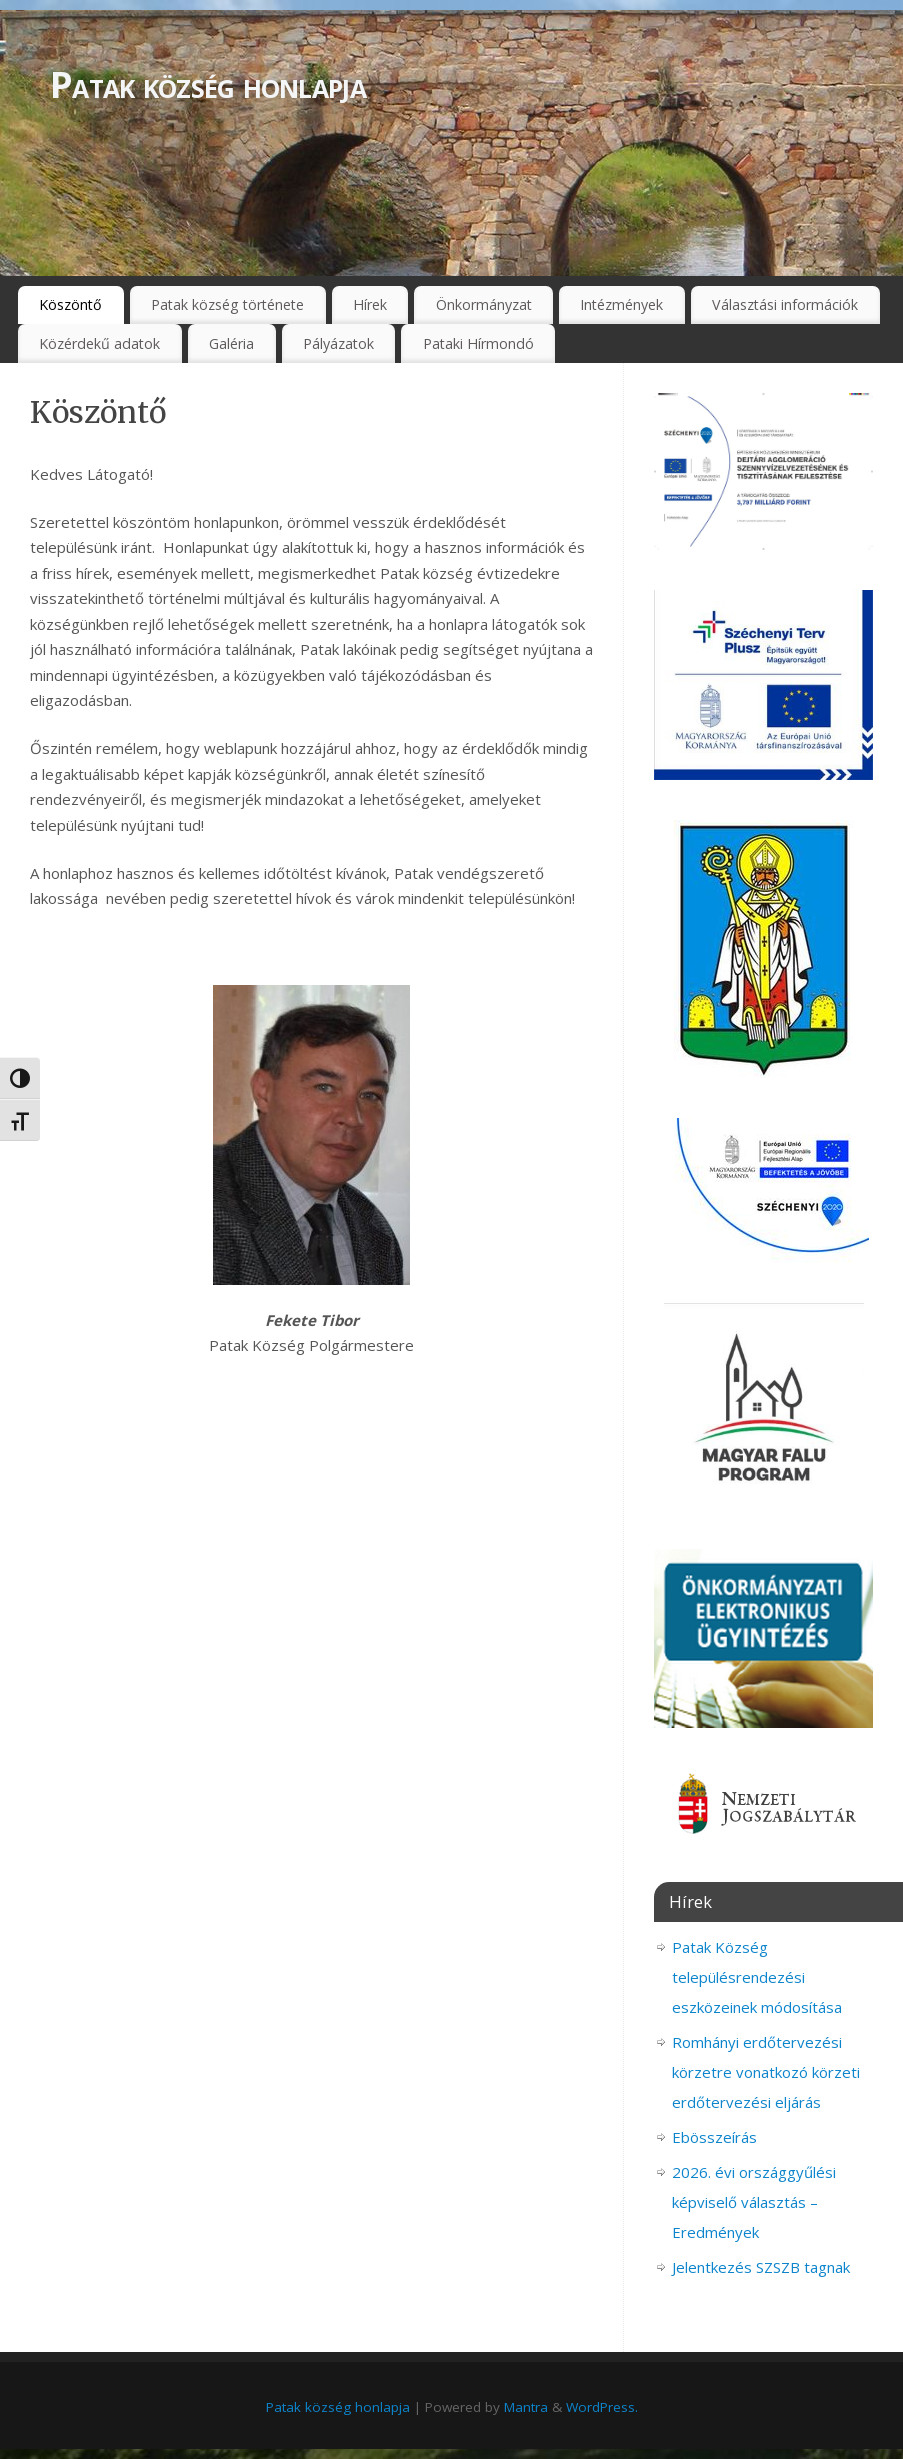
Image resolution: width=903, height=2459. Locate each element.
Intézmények (621, 304)
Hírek (370, 304)
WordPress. (602, 2407)
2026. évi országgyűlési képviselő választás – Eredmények (754, 2202)
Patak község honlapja (208, 84)
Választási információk (785, 304)
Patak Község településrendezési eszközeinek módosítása (757, 1977)
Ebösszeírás (714, 2137)
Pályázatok (338, 343)
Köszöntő (70, 304)
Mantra (526, 2407)
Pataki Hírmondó (478, 343)
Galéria (231, 343)
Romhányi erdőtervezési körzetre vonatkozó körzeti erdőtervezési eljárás (766, 2072)
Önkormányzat (484, 304)
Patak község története (227, 304)
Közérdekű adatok (99, 343)
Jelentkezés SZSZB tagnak (761, 2267)
